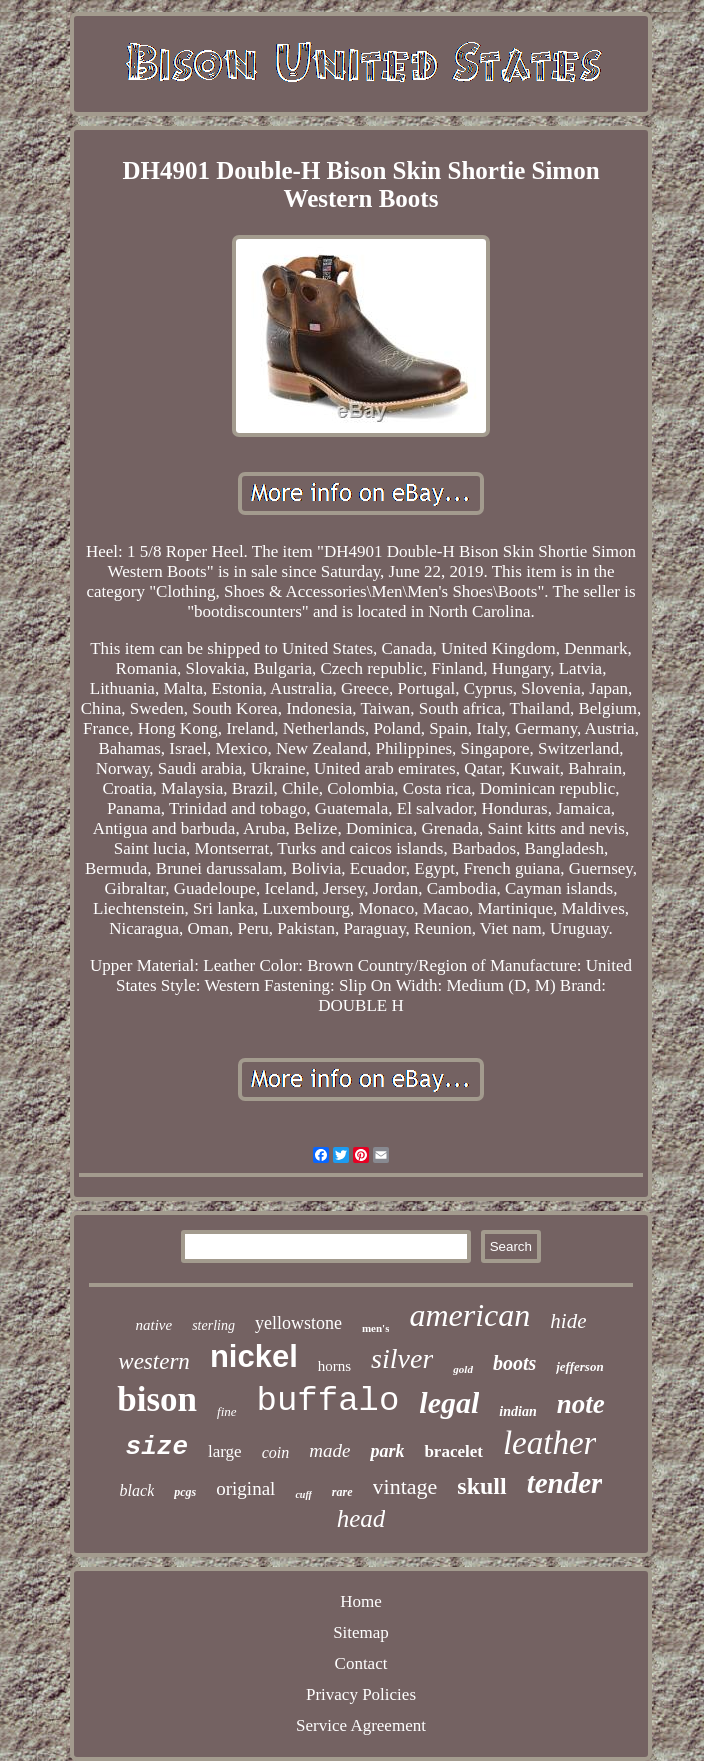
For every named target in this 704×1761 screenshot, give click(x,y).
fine (227, 1411)
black (137, 1490)
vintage (405, 1486)
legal (449, 1402)
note (581, 1404)
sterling (213, 1325)
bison (157, 1399)
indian (517, 1411)
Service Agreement (361, 1725)
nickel (254, 1356)
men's (376, 1328)
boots (514, 1363)
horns (334, 1366)
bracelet (453, 1451)
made (329, 1450)
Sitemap (361, 1632)
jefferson (579, 1366)
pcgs (185, 1492)
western (154, 1361)
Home (361, 1601)
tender (565, 1483)
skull (481, 1486)
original (245, 1488)
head (361, 1518)
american (469, 1315)
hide (568, 1321)
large (225, 1451)
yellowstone (298, 1323)
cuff (303, 1494)
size (157, 1447)
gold (463, 1369)
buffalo (328, 1401)
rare (342, 1492)
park (387, 1451)
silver (402, 1358)
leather (549, 1443)
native (154, 1325)
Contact (361, 1663)
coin (276, 1452)
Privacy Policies (361, 1694)
